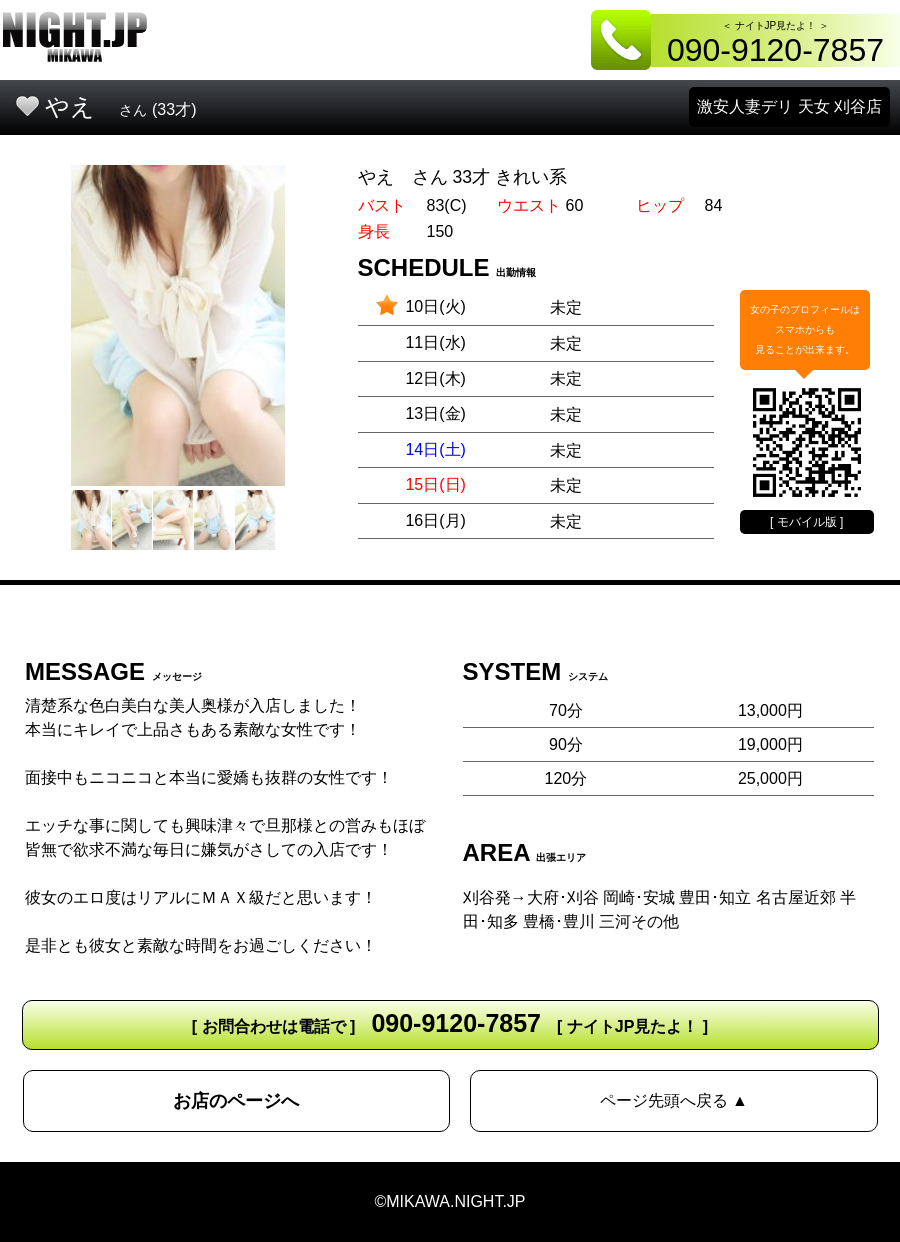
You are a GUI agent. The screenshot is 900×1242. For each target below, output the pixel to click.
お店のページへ (236, 1101)
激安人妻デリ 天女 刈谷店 (789, 106)
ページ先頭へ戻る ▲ (674, 1100)
